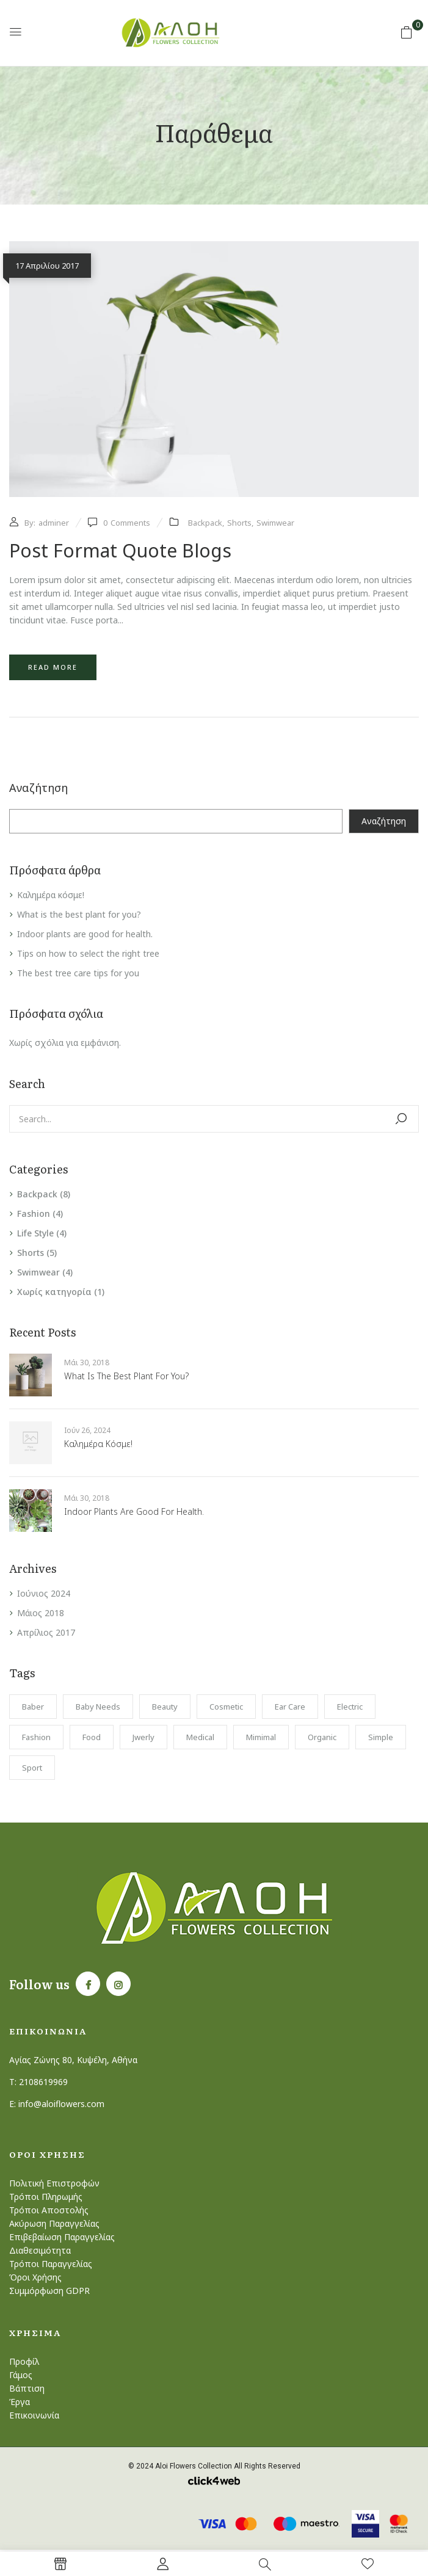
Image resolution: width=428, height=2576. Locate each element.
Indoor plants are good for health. (85, 934)
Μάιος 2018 (40, 1613)
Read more (53, 667)
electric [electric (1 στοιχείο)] (350, 1706)
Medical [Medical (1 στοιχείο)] (200, 1737)
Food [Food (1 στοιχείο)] (91, 1737)
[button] (407, 32)
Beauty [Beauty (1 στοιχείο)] (165, 1706)
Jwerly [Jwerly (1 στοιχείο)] (143, 1737)
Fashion (33, 1213)
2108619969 (43, 2082)
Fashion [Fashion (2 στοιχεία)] (36, 1737)
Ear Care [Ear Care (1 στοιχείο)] (290, 1706)
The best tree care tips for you (78, 973)
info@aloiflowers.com (61, 2104)
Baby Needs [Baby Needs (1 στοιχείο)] (98, 1706)
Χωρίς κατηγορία (54, 1291)
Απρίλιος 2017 (46, 1632)
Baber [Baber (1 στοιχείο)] (33, 1706)
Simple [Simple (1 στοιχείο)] (380, 1737)
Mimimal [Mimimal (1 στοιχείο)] (261, 1737)
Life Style (35, 1233)
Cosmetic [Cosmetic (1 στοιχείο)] (226, 1706)
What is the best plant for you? (79, 914)
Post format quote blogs (120, 550)
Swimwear (38, 1272)
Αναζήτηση (38, 788)
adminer (53, 522)
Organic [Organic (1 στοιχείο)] (322, 1737)
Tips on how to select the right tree (88, 953)
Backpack (37, 1194)
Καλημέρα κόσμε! (50, 895)
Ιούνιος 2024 (43, 1593)
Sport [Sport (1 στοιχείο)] (32, 1767)
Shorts (30, 1252)
